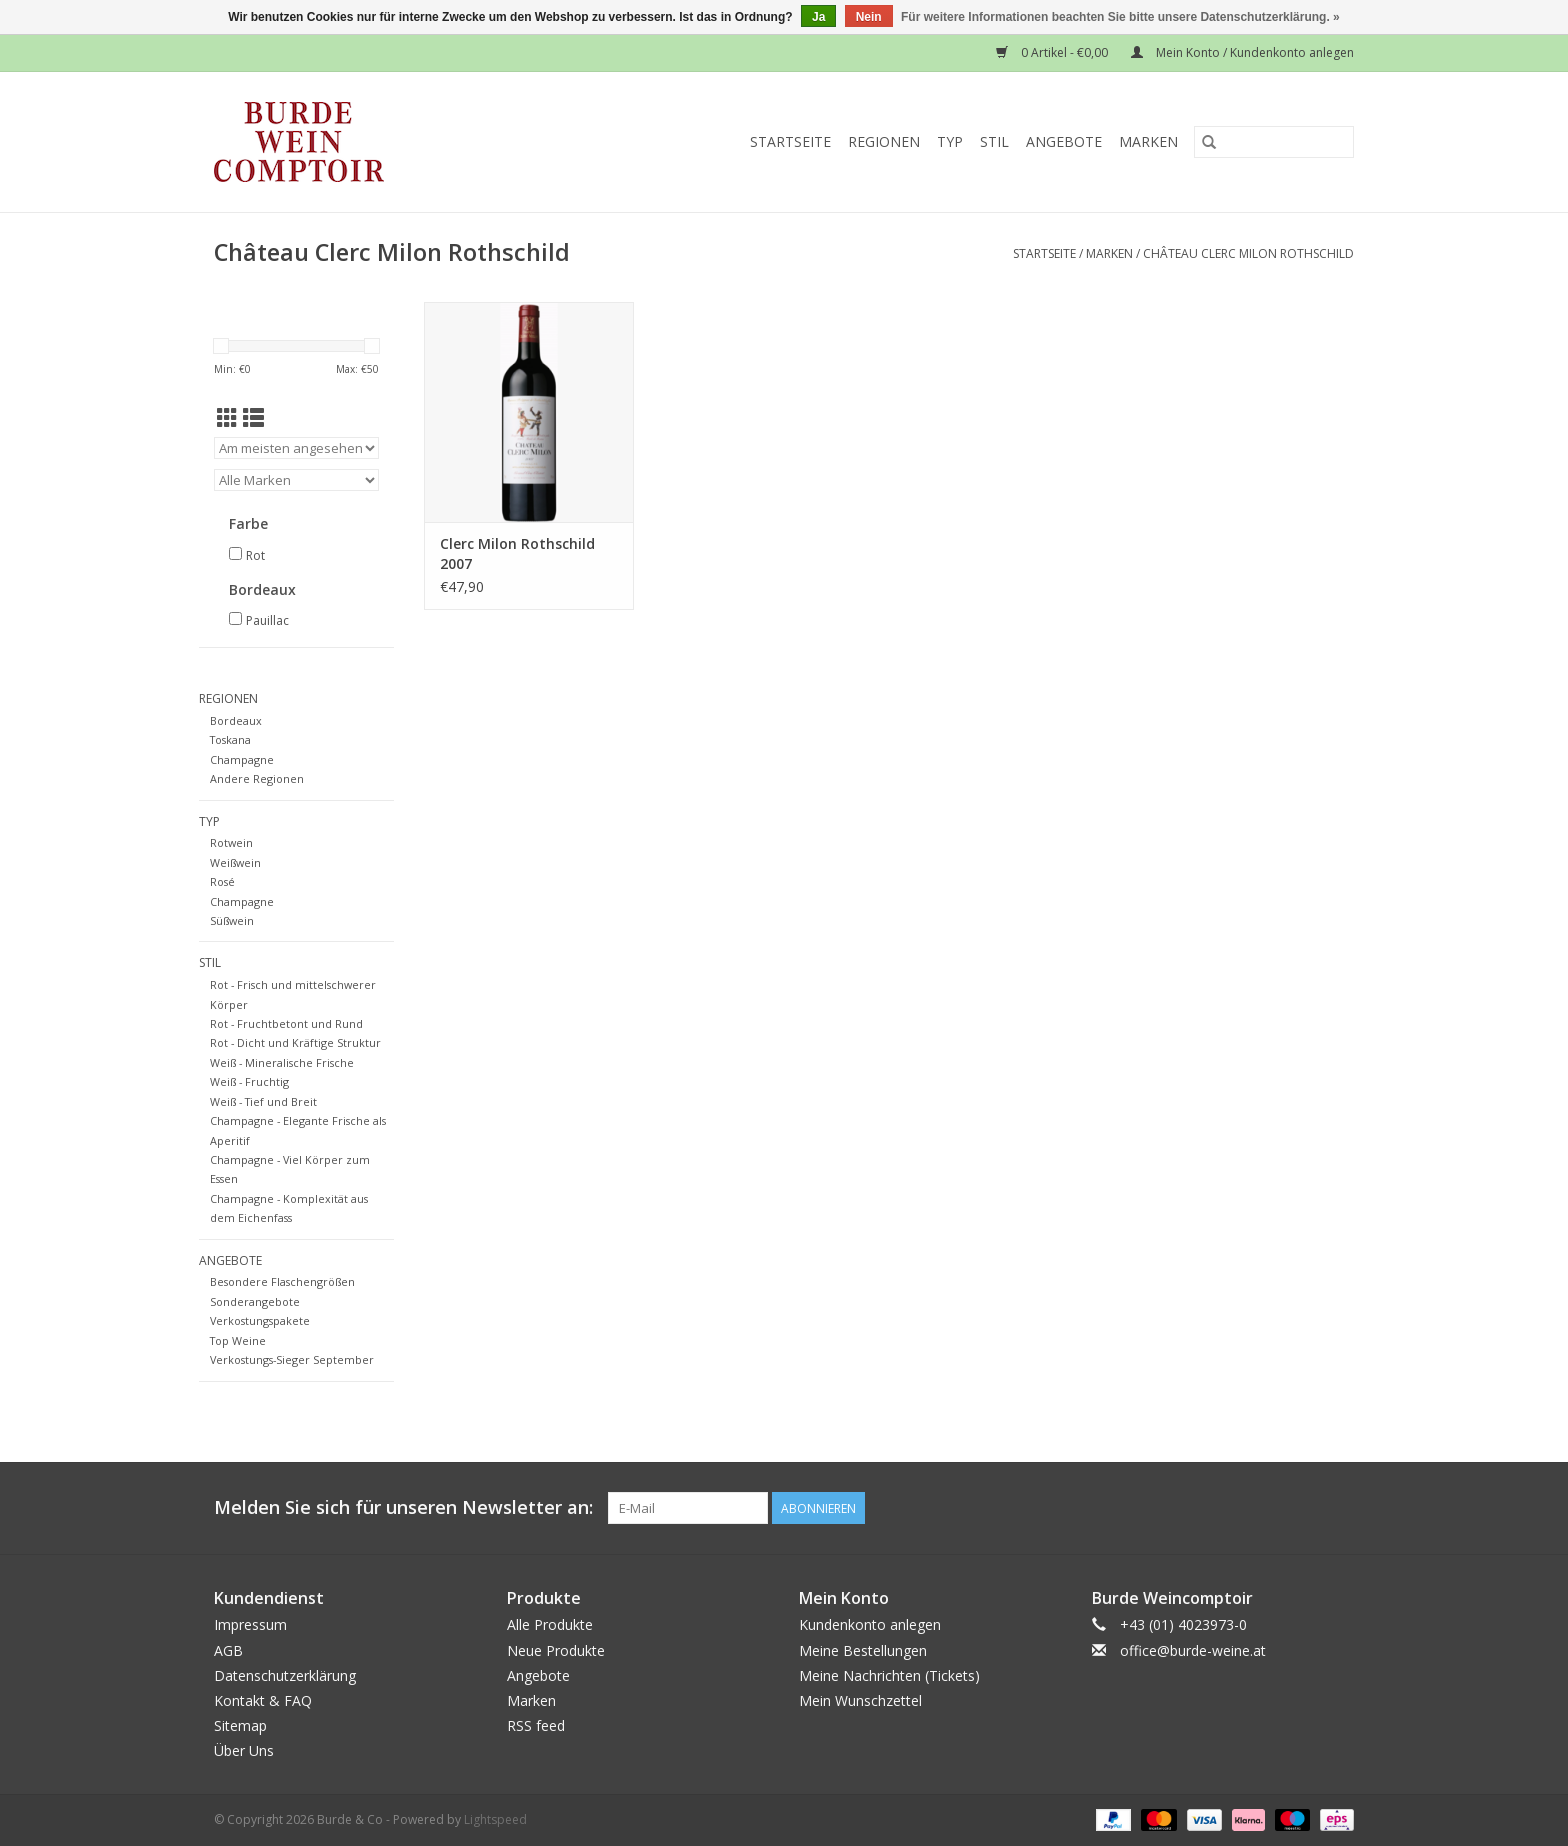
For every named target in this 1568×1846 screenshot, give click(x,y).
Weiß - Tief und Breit (263, 1101)
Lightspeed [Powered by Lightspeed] (495, 1819)
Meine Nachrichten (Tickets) (889, 1675)
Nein (869, 17)
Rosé (222, 881)
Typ (950, 141)
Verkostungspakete (260, 1320)
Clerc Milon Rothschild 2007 (517, 553)
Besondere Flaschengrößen (282, 1281)
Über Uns (244, 1750)
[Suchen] (1274, 142)
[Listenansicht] (253, 418)
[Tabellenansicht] (227, 418)
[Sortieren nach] (296, 448)
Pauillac (267, 620)
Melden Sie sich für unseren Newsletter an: (403, 1507)
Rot (255, 555)
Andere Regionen (257, 778)
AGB (228, 1650)
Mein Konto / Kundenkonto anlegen (1242, 52)
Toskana (230, 739)
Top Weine (238, 1340)
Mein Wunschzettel (860, 1700)
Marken (1148, 141)
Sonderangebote (255, 1301)
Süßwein (232, 920)
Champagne (242, 759)
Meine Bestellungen (863, 1650)
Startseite (790, 141)
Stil (994, 141)
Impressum (250, 1624)
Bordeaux (236, 720)
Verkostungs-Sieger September (292, 1359)
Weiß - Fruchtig (249, 1081)
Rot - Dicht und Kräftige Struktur (295, 1042)
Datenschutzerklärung (285, 1675)
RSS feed (536, 1725)
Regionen (884, 141)
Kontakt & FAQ (263, 1700)
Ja (818, 17)
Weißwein (235, 862)
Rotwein (231, 842)
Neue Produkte (556, 1650)
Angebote (1064, 141)
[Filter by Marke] (296, 480)
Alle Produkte (550, 1624)
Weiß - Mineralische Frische (282, 1062)
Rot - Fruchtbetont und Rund (286, 1023)
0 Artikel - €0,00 (1053, 52)
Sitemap (240, 1725)
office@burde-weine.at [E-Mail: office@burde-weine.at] (1193, 1650)
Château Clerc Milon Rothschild (1248, 253)
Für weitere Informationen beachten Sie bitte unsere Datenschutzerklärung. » (1120, 17)
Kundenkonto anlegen (870, 1624)
